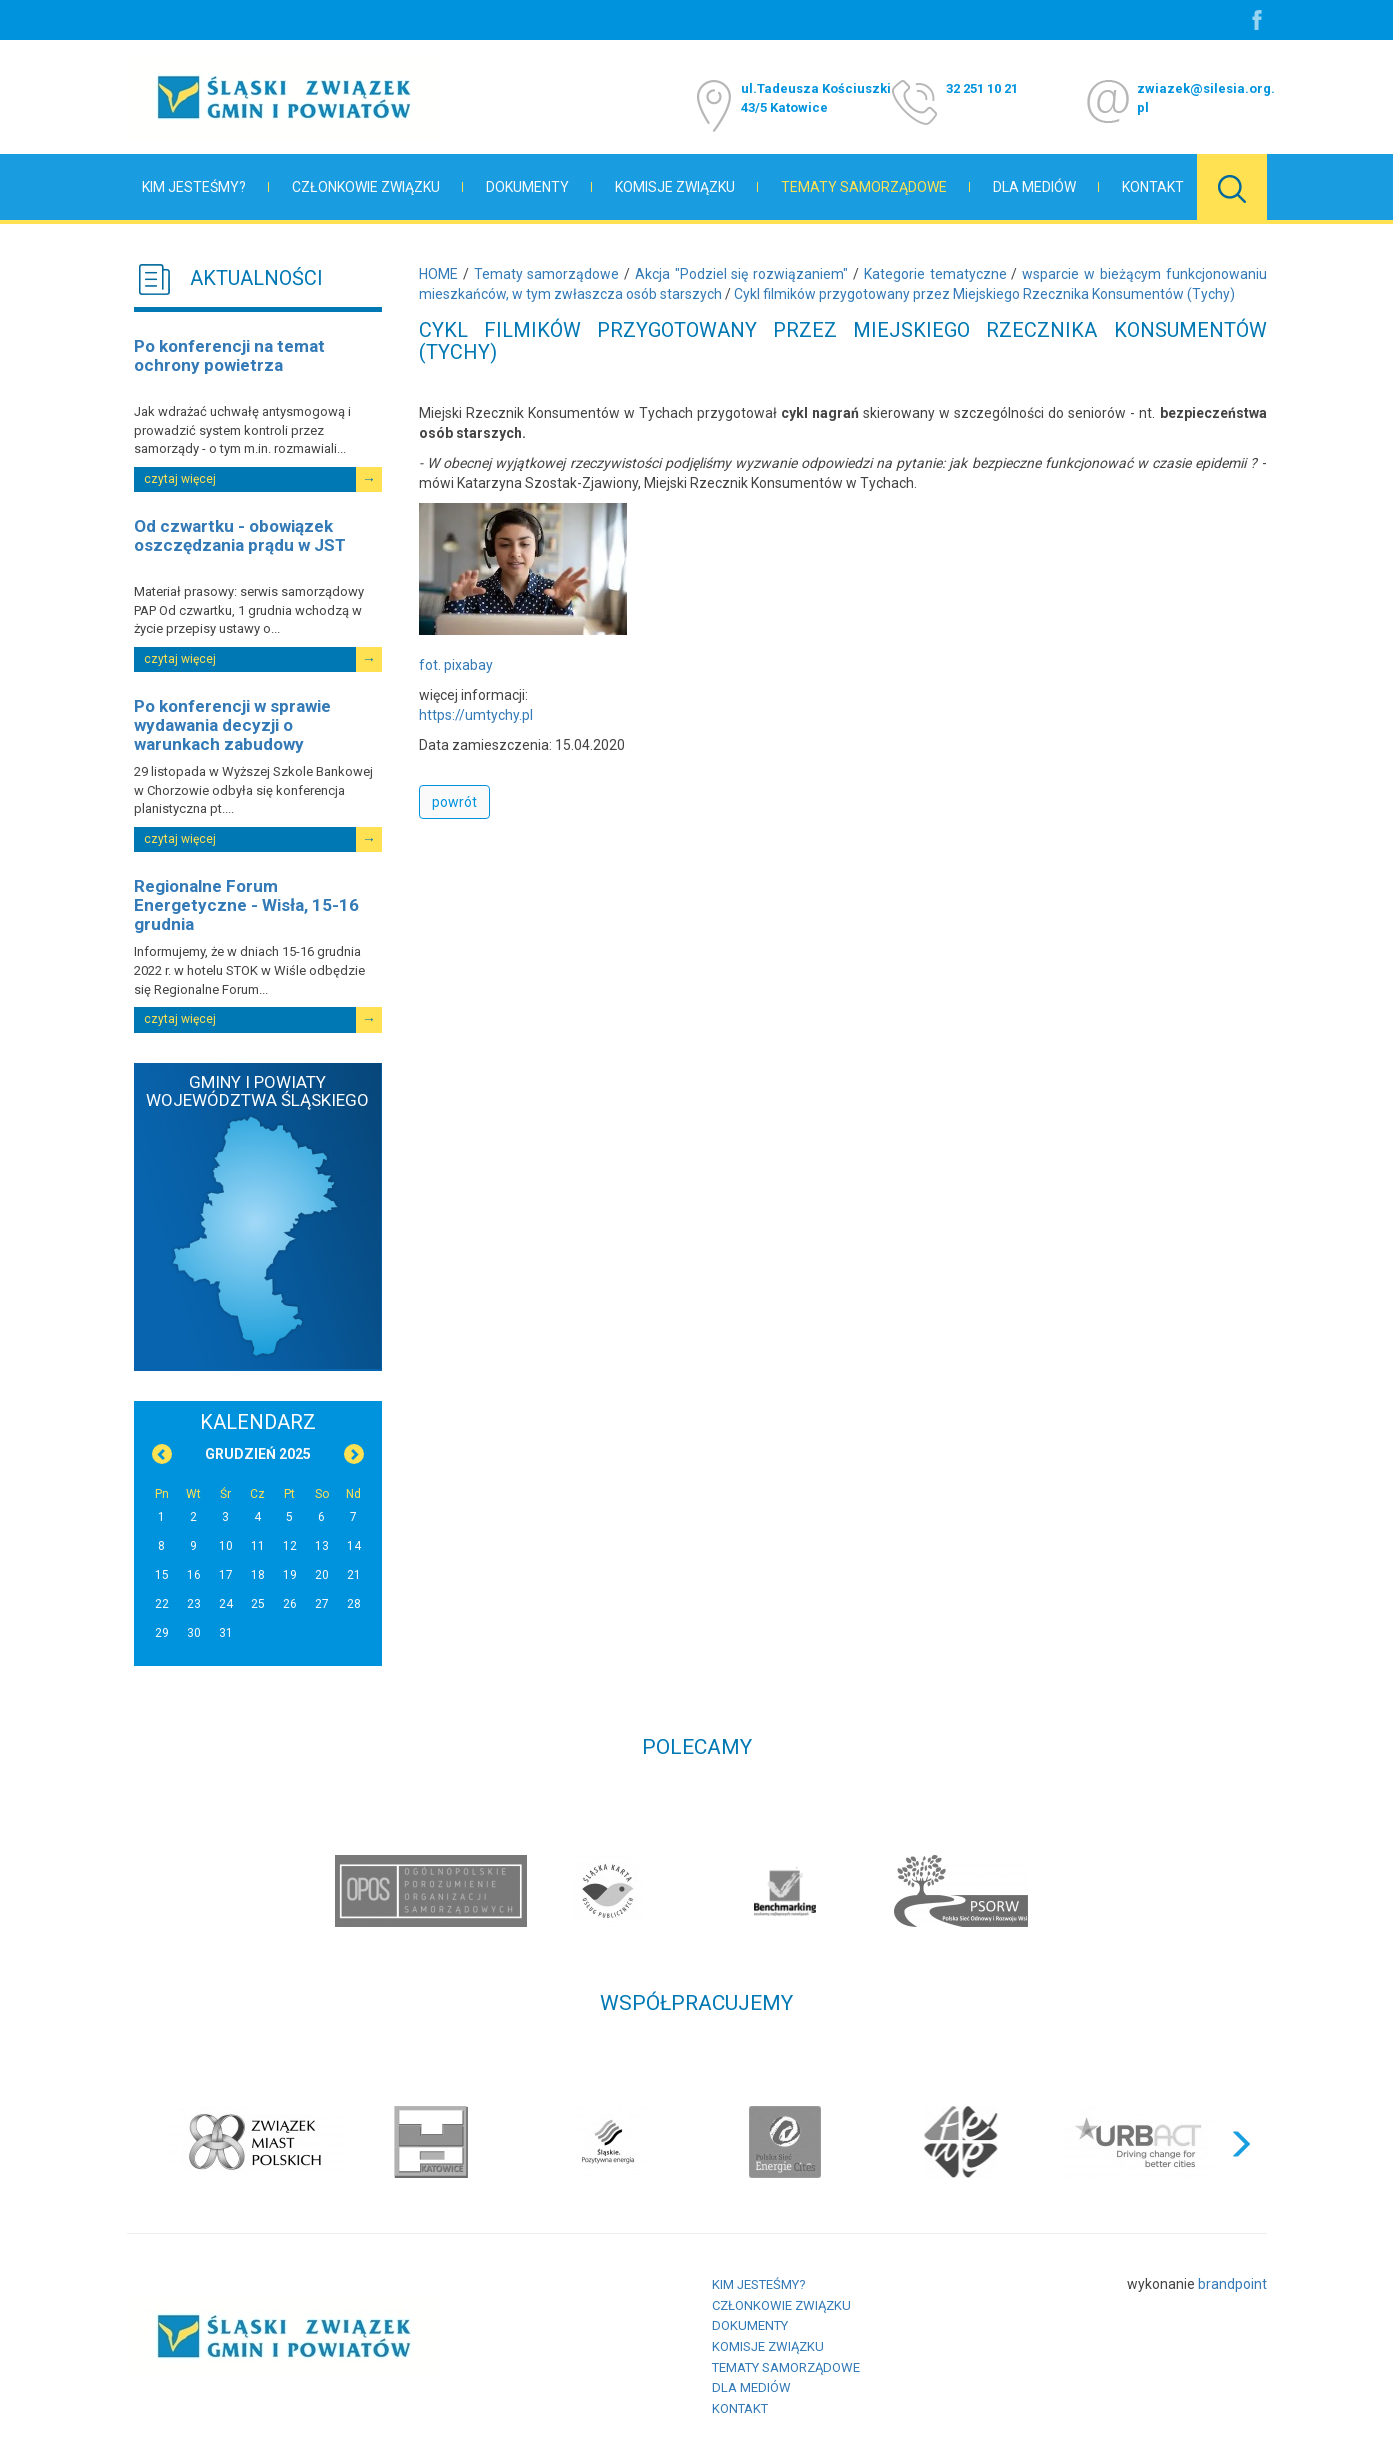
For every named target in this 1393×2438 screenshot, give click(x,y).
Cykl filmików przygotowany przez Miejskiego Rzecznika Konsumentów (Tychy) (984, 294)
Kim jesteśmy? (194, 187)
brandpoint (1232, 2284)
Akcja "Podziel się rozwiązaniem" (741, 274)
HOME (438, 274)
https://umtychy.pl (476, 715)
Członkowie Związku (366, 187)
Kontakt (1153, 187)
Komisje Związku (675, 187)
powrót (454, 802)
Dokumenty (527, 187)
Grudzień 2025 (258, 1454)
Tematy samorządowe (864, 187)
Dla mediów (1034, 187)
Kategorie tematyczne (935, 274)
